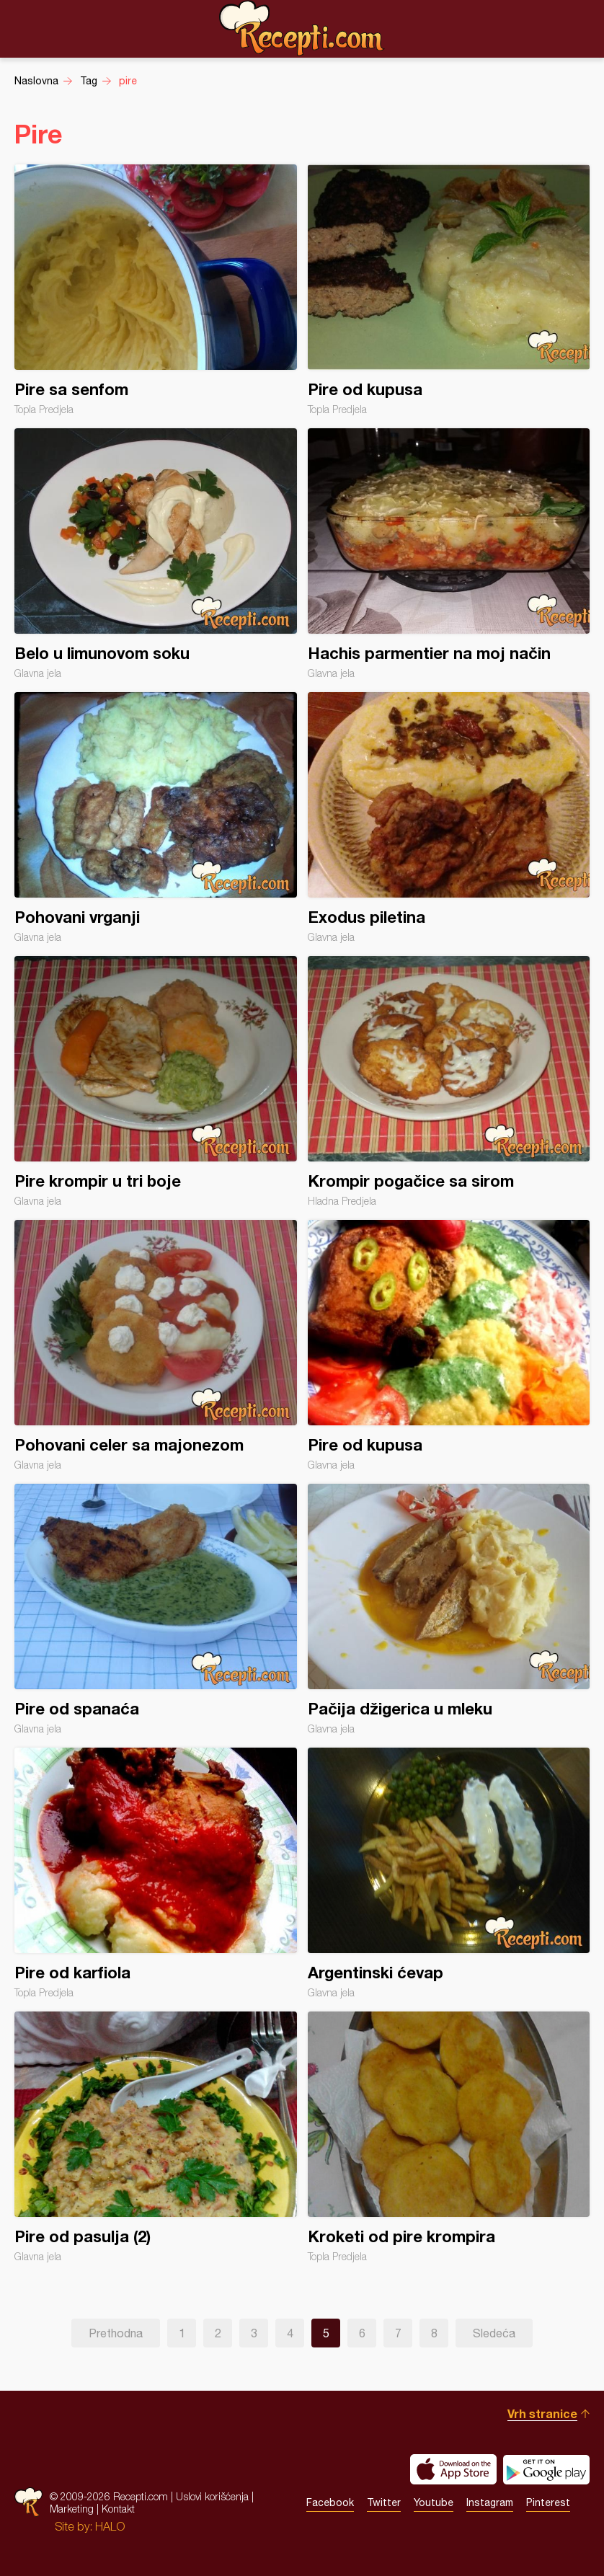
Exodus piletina (449, 817)
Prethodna (116, 2333)
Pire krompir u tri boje (155, 1081)
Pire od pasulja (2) (155, 2136)
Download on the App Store (453, 2469)
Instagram (489, 2502)
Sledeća (494, 2333)
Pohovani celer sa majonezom (155, 1345)
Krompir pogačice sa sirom (449, 1081)
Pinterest (548, 2502)
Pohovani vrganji (155, 817)
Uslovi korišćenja (212, 2496)
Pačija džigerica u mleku (449, 1609)
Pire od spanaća (155, 1609)
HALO (110, 2526)
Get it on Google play (546, 2469)
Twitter (384, 2502)
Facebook (330, 2502)
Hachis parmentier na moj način (449, 553)
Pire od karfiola (155, 1873)
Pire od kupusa (449, 289)
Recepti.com (302, 28)
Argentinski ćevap (449, 1873)
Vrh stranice (542, 2413)
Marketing (72, 2508)
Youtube (433, 2502)
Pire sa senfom (155, 289)
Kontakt (118, 2508)
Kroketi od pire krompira (449, 2136)
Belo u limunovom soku (155, 553)
